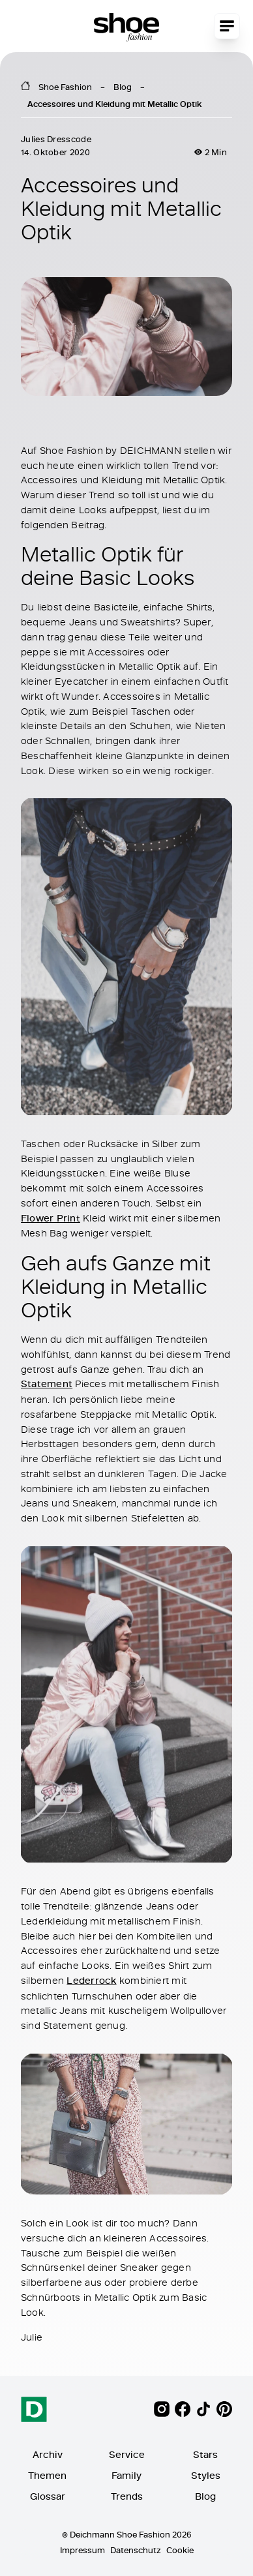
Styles (205, 2475)
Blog (122, 87)
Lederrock (91, 1980)
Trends (127, 2496)
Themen (47, 2475)
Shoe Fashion (65, 87)
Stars (205, 2454)
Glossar (47, 2496)
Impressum (82, 2550)
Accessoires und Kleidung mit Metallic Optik (114, 104)
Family (126, 2475)
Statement (46, 1383)
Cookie (180, 2550)
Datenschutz (135, 2550)
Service (127, 2454)
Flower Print (50, 1217)
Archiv (48, 2454)
